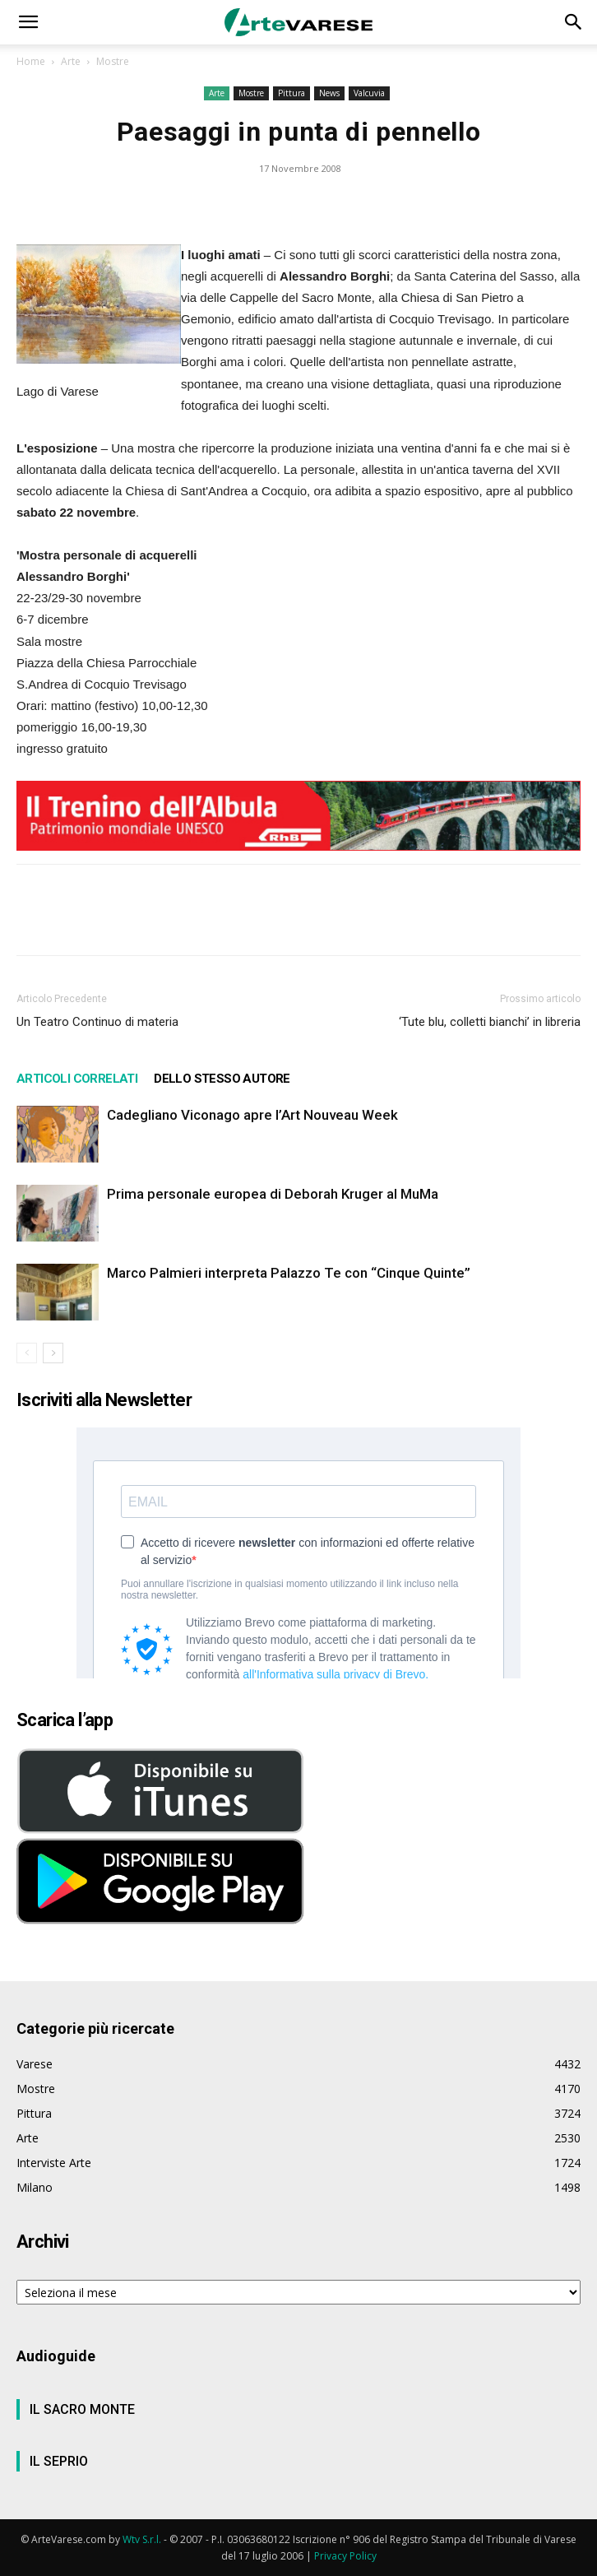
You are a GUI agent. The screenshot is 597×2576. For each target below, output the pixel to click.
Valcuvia (369, 93)
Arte (71, 61)
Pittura (291, 93)
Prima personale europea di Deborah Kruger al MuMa (272, 1194)
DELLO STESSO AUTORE (222, 1078)
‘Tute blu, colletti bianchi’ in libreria (490, 1021)
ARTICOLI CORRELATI (76, 1078)
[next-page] (53, 1353)
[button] (28, 22)
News (329, 93)
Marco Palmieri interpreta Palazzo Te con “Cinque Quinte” (288, 1273)
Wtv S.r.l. (142, 2539)
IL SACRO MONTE (82, 2409)
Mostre (112, 61)
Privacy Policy (345, 2556)
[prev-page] (26, 1353)
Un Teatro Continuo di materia (97, 1021)
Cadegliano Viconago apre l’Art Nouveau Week (252, 1115)
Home (30, 61)
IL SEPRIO (59, 2461)
